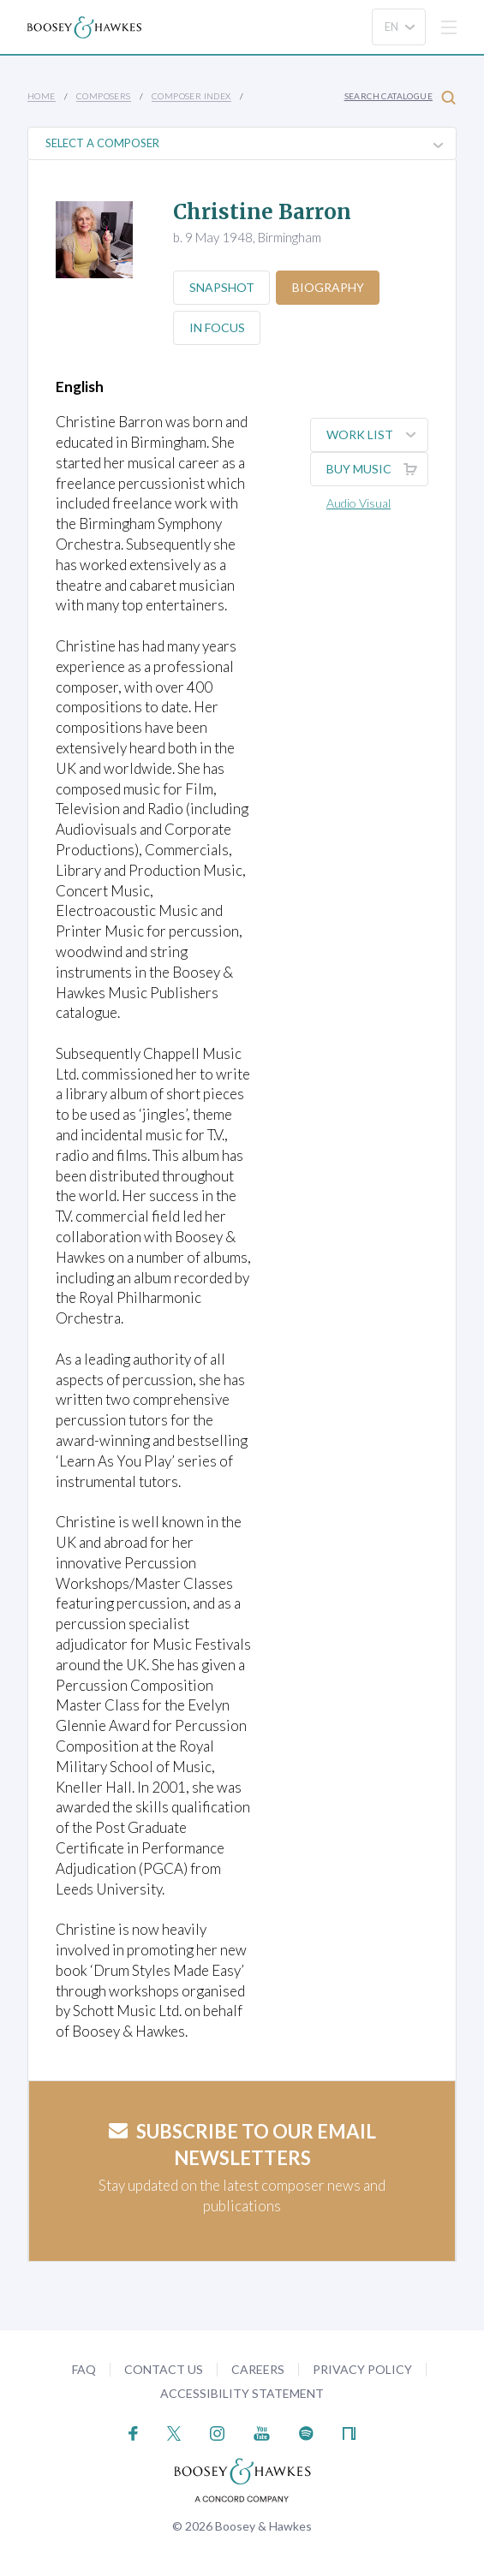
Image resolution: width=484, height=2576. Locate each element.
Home (41, 96)
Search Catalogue (400, 97)
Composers (103, 96)
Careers (257, 2369)
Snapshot (221, 287)
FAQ (84, 2369)
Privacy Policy (362, 2369)
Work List (376, 435)
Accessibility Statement (242, 2393)
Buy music (376, 469)
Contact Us (163, 2369)
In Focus (217, 327)
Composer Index (191, 96)
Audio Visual (358, 503)
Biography (329, 287)
